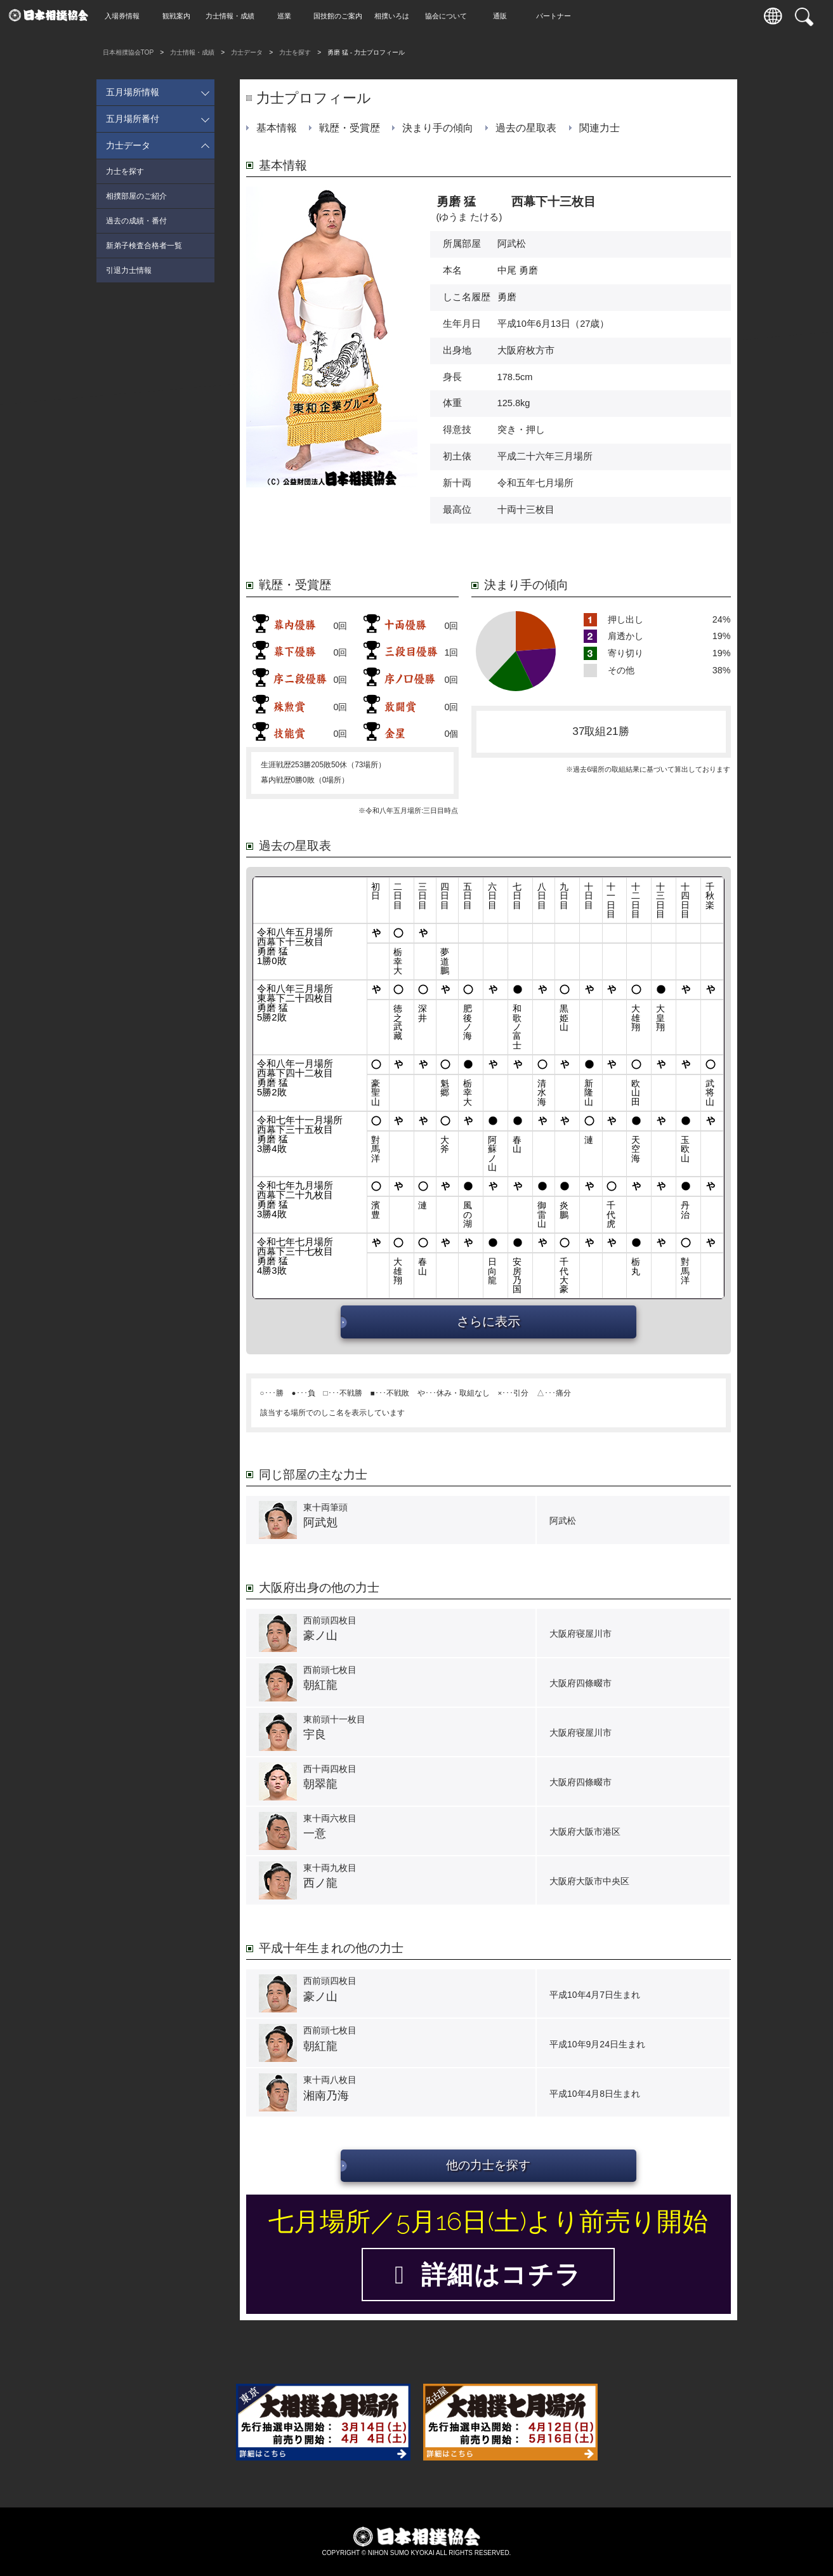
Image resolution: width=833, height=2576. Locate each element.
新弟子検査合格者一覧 (144, 245)
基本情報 (276, 127)
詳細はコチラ (488, 2275)
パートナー (556, 16)
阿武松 (511, 244)
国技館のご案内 (341, 16)
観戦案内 (179, 16)
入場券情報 (125, 16)
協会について (449, 16)
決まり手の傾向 (437, 127)
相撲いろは (394, 16)
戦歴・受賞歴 (349, 127)
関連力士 (599, 127)
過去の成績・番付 (136, 220)
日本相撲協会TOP (128, 52)
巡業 (287, 16)
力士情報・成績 (233, 16)
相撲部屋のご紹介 (136, 196)
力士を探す (295, 52)
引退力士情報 (129, 270)
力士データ (247, 52)
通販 (503, 16)
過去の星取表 (525, 127)
